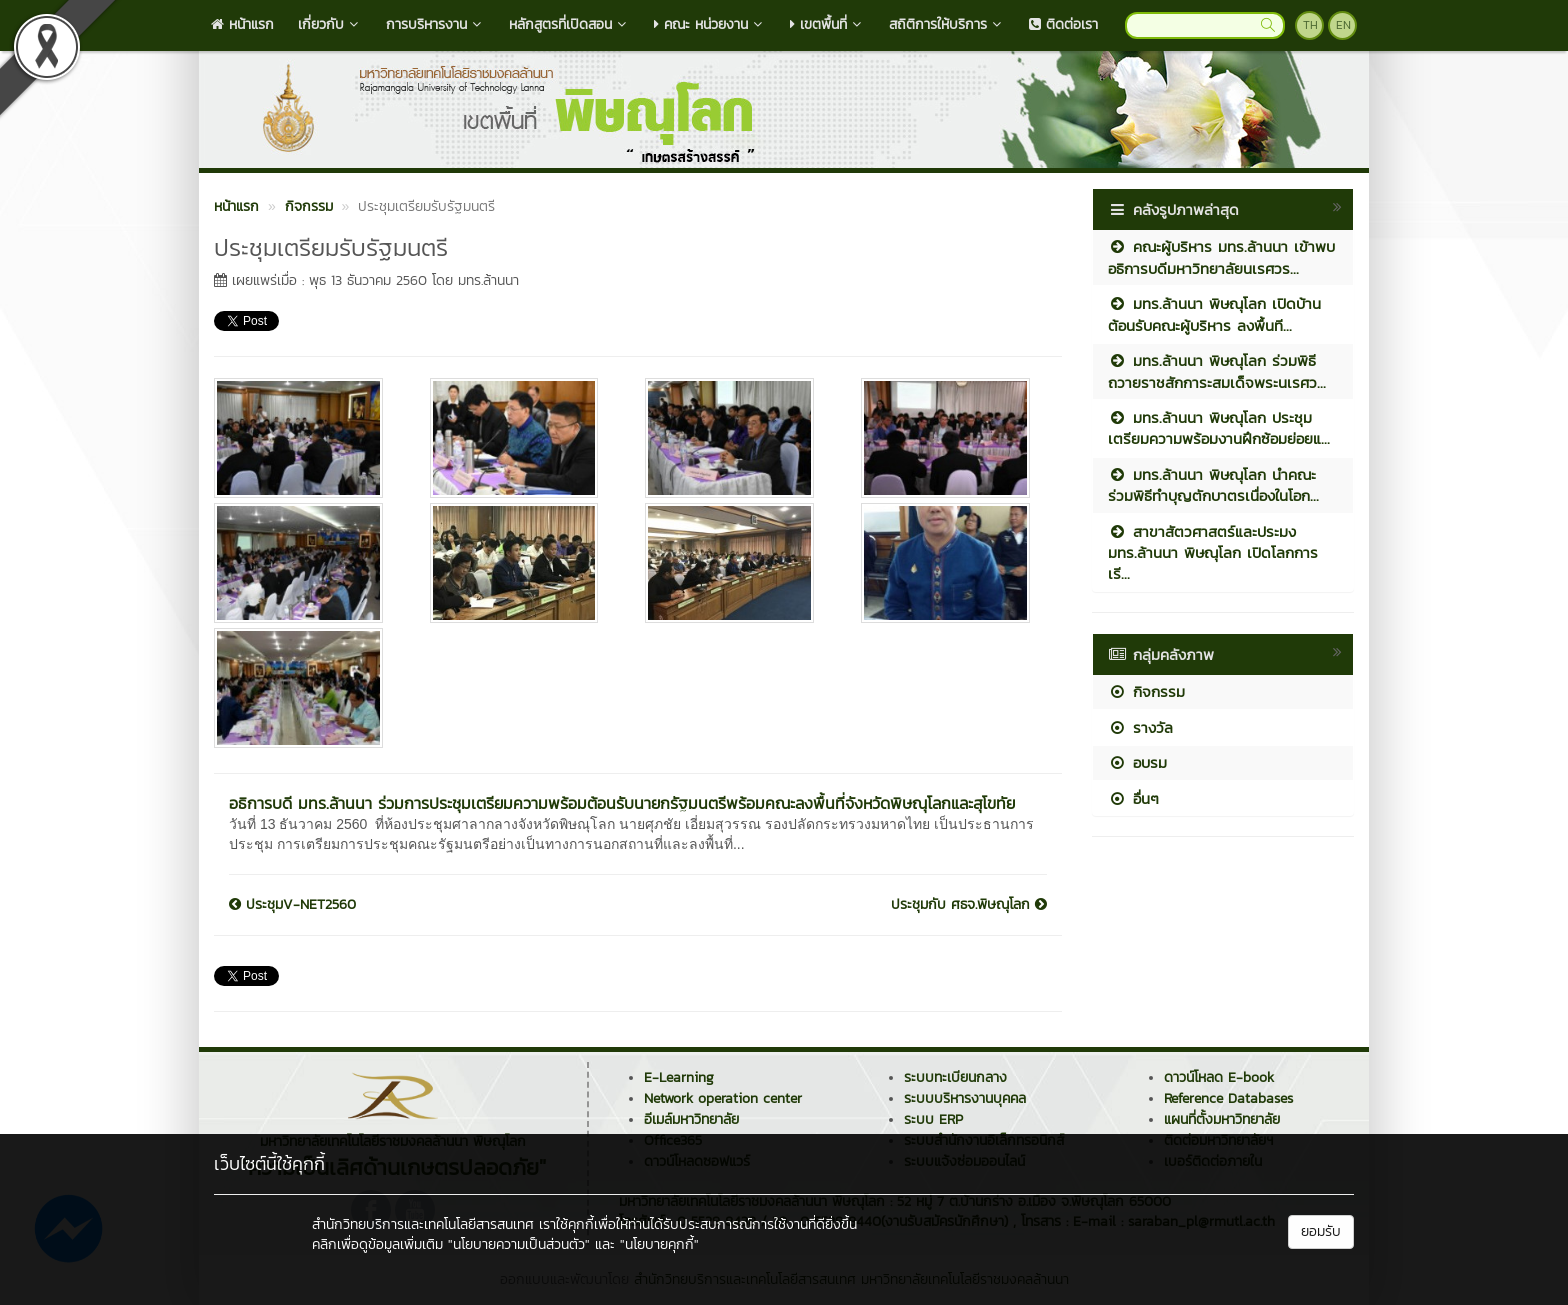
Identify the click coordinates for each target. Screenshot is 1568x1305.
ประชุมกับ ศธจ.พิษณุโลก (969, 905)
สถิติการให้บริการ (947, 24)
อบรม (1137, 762)
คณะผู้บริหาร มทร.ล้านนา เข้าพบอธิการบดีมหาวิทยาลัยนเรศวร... (1221, 257)
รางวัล (1140, 727)
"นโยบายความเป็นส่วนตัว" (519, 1244)
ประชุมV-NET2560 (292, 905)
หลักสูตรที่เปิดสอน (569, 24)
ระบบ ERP (933, 1119)
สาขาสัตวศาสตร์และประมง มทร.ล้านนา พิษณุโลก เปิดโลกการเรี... (1213, 553)
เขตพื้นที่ (827, 24)
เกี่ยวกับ (330, 24)
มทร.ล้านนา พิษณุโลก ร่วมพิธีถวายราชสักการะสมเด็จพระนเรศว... (1217, 371)
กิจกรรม (1146, 691)
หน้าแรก (242, 24)
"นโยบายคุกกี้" (659, 1244)
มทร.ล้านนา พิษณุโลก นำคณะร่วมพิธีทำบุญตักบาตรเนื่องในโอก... (1213, 485)
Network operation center (723, 1098)
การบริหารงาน (435, 24)
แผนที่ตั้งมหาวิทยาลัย (1222, 1119)
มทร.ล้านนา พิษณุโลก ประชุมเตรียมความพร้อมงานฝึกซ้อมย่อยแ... (1219, 428)
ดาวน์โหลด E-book (1219, 1077)
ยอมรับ (1321, 1231)
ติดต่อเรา (1063, 24)
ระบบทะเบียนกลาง (955, 1077)
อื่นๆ (1133, 798)
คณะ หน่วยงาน (710, 24)
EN (1343, 25)
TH (1310, 25)
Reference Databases (1228, 1098)
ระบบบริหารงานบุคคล (965, 1098)
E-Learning (679, 1077)
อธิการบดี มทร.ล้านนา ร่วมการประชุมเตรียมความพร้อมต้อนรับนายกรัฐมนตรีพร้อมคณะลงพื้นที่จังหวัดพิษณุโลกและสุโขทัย (622, 803)
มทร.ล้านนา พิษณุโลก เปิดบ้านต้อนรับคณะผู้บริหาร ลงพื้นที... (1214, 314)
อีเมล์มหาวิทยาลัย (691, 1119)
